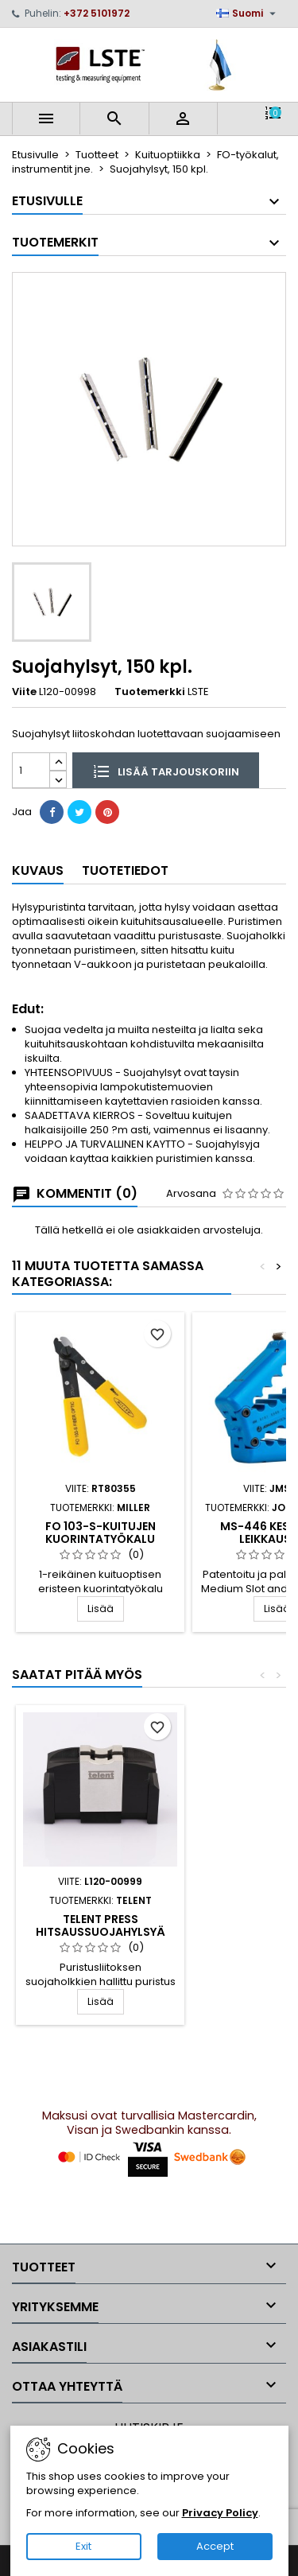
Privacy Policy (220, 2512)
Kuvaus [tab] (38, 870)
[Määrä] (31, 770)
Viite (24, 692)
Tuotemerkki (149, 692)
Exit (83, 2546)
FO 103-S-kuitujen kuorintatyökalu (100, 1532)
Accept (215, 2546)
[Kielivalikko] (248, 13)
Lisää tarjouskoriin (165, 770)
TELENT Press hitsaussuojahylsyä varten (100, 1931)
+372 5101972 (97, 13)
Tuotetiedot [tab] (125, 870)
